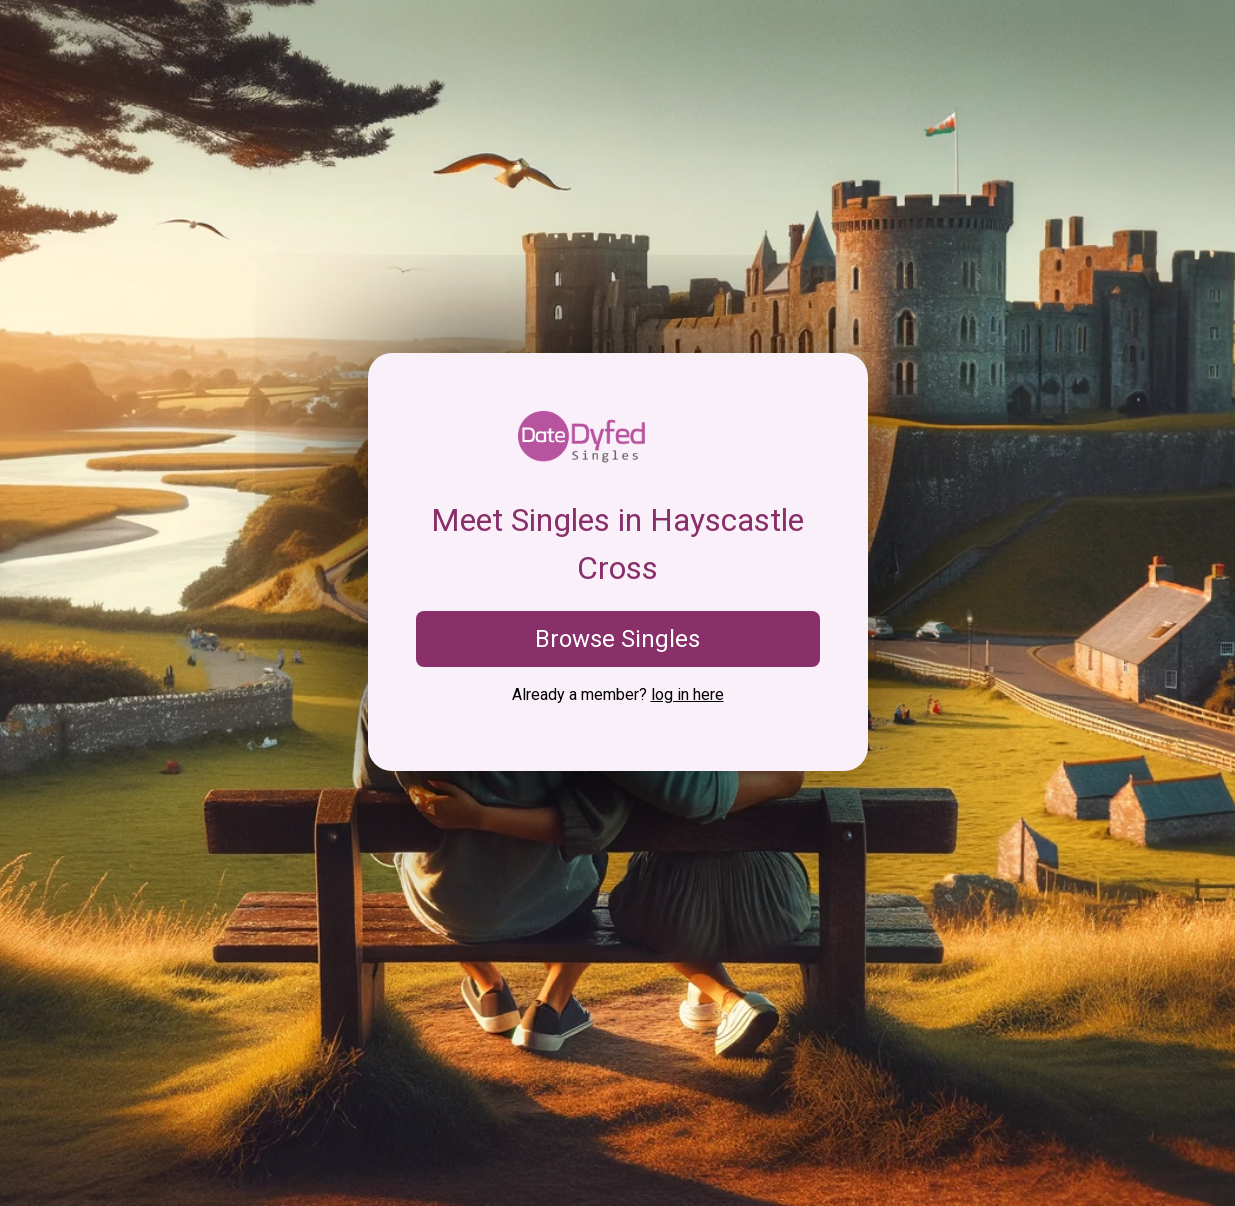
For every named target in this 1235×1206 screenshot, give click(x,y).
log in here (687, 694)
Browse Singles (617, 639)
